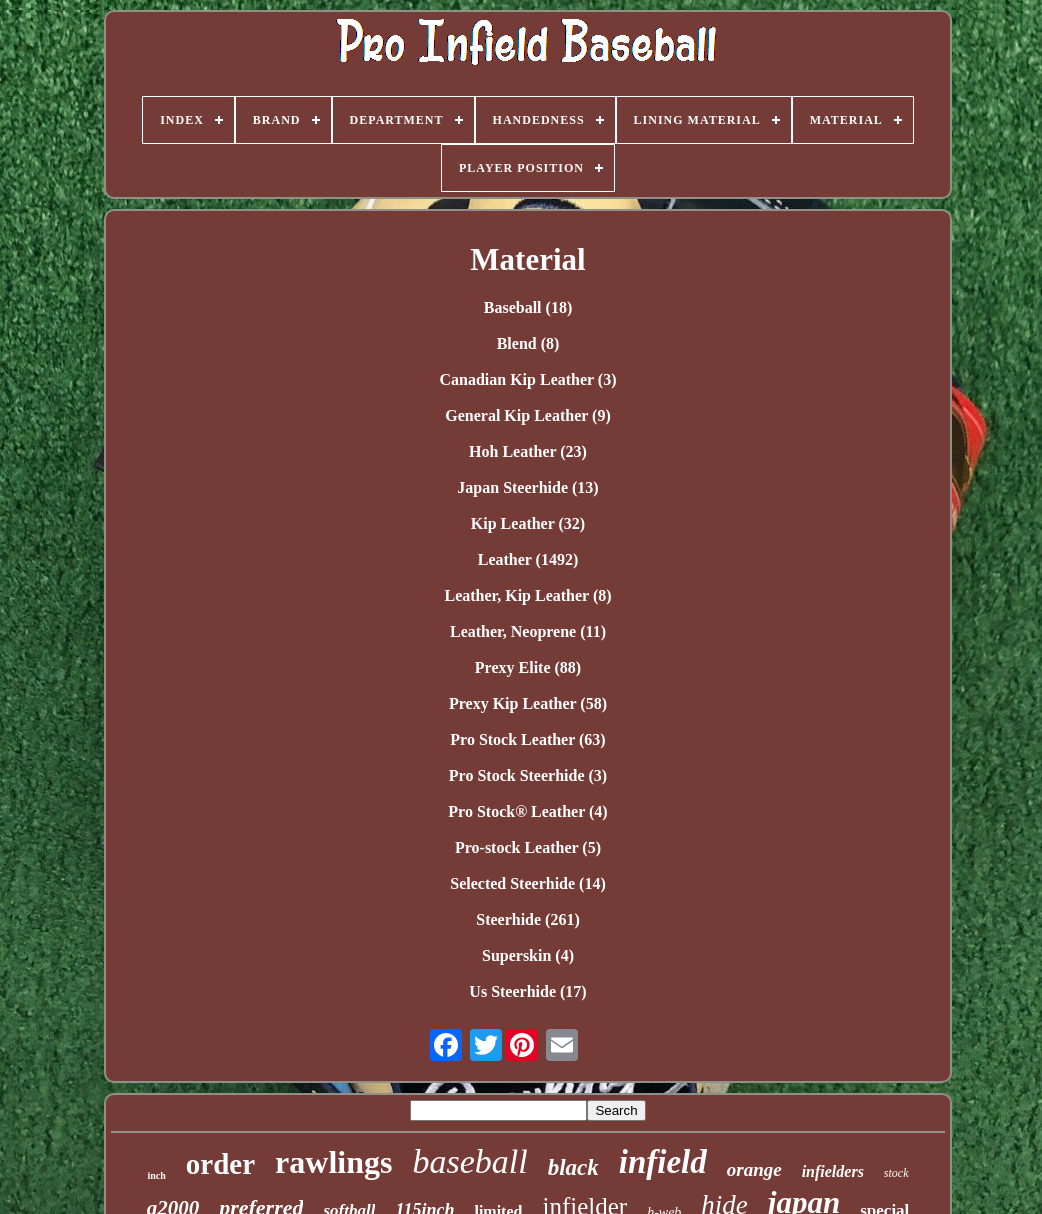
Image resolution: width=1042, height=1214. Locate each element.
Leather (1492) (528, 559)
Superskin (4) (528, 955)
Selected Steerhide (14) (528, 883)
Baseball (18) (528, 307)
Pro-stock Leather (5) (528, 847)
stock (896, 1173)
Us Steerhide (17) (527, 991)
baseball (469, 1161)
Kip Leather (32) (528, 523)
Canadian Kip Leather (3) (527, 379)
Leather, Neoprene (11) (528, 631)
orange (754, 1169)
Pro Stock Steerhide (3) (528, 775)
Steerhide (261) (528, 919)
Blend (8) (528, 343)
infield (663, 1162)
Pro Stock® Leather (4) (527, 811)
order (220, 1164)
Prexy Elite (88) (528, 667)
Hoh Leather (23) (528, 451)
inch (156, 1175)
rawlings (333, 1162)
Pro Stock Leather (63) (527, 739)
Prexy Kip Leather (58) (528, 703)
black (573, 1167)
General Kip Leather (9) (527, 415)
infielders (833, 1171)
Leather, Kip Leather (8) (527, 595)
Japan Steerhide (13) (527, 487)
